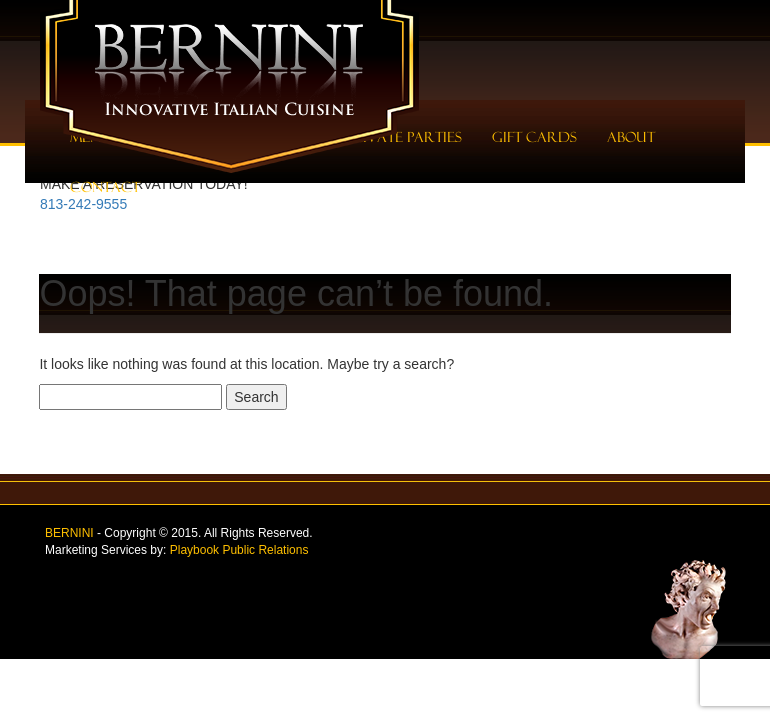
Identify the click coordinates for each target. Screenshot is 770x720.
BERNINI (69, 533)
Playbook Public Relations (239, 550)
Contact (105, 187)
